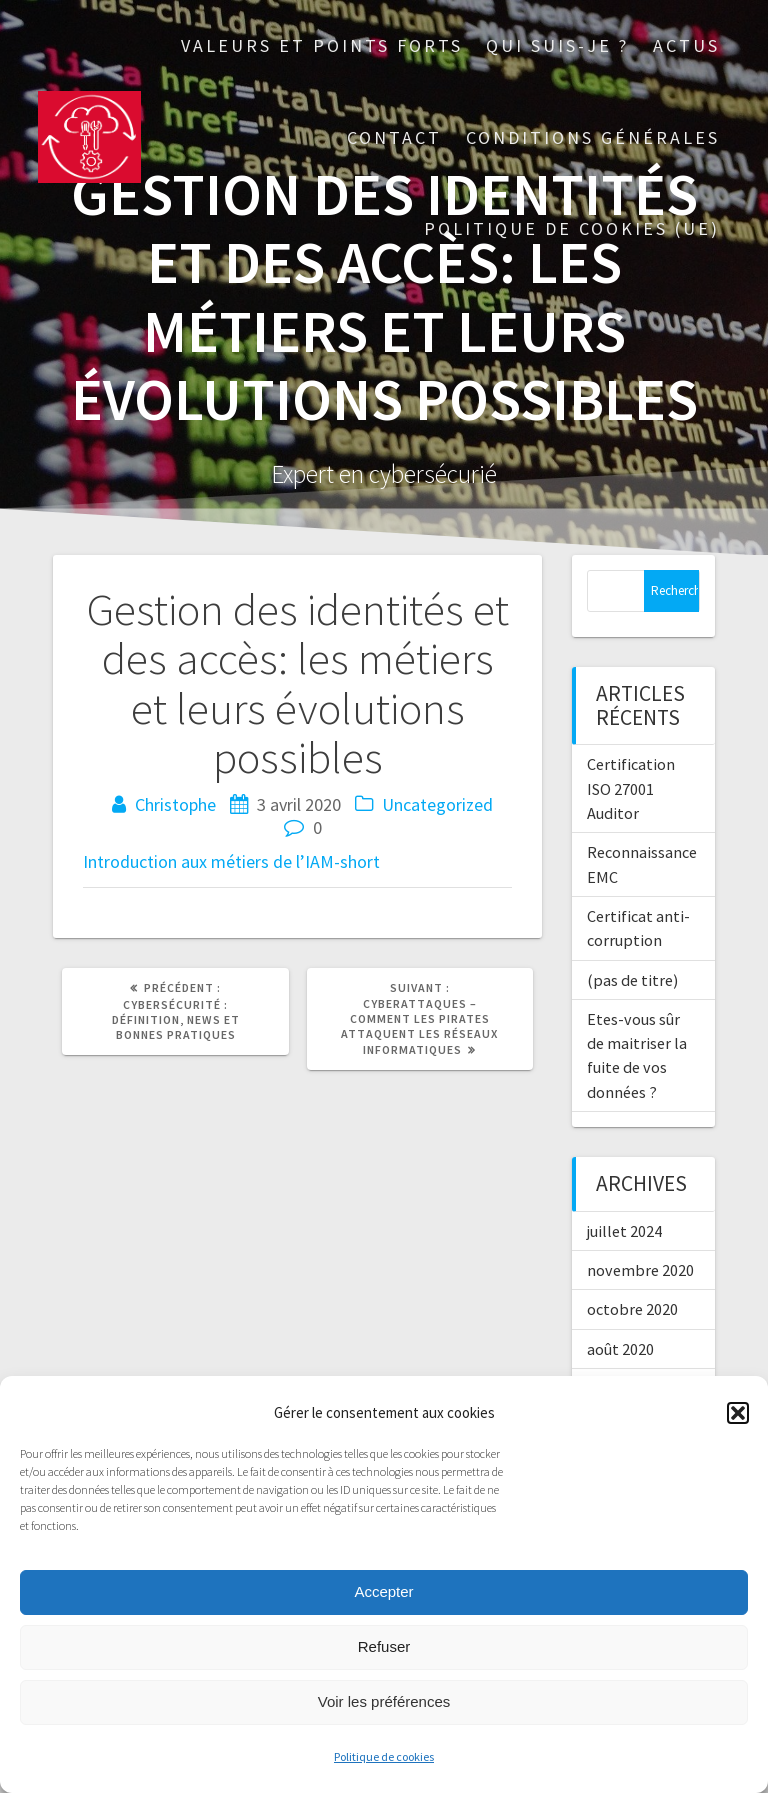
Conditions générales (593, 137)
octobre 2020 (632, 1309)
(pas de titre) (632, 980)
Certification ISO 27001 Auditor (631, 788)
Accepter (383, 1591)
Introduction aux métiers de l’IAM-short (231, 861)
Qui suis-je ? (557, 45)
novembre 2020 (640, 1270)
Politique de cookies (384, 1756)
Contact (394, 137)
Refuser (384, 1646)
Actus (686, 45)
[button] (738, 1413)
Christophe (175, 804)
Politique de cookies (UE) (572, 228)
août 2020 (620, 1349)
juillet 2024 (624, 1231)
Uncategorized (437, 804)
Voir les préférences (384, 1701)
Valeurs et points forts (322, 45)
